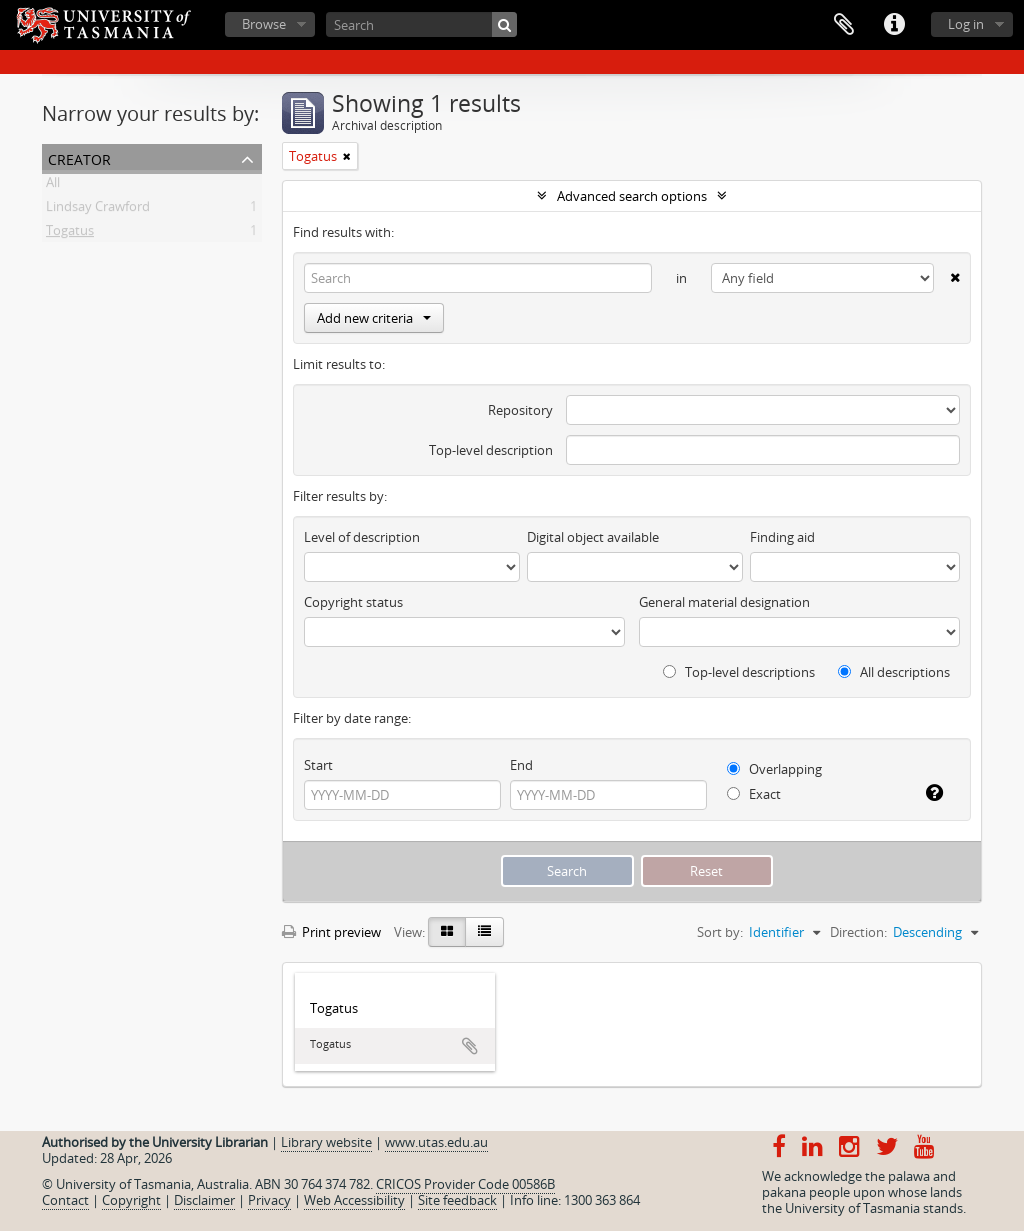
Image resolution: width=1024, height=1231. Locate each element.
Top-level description (491, 450)
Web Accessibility (354, 1200)
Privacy (269, 1200)
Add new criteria (374, 318)
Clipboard (844, 25)
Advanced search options (632, 196)
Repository (520, 410)
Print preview (331, 932)
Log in (966, 24)
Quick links (894, 25)
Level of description (362, 537)
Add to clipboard (470, 1046)
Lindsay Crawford (98, 210)
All (53, 186)
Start (318, 765)
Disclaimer (204, 1200)
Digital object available (593, 537)
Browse (264, 24)
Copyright (131, 1200)
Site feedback (457, 1200)
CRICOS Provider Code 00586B (465, 1184)
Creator (79, 157)
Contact (65, 1200)
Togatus (70, 234)
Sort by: (720, 932)
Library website (326, 1142)
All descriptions (894, 672)
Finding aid (782, 537)
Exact (754, 794)
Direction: (858, 932)
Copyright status (353, 602)
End (521, 765)
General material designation (724, 602)
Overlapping (774, 769)
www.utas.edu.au (436, 1142)
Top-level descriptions (739, 672)
